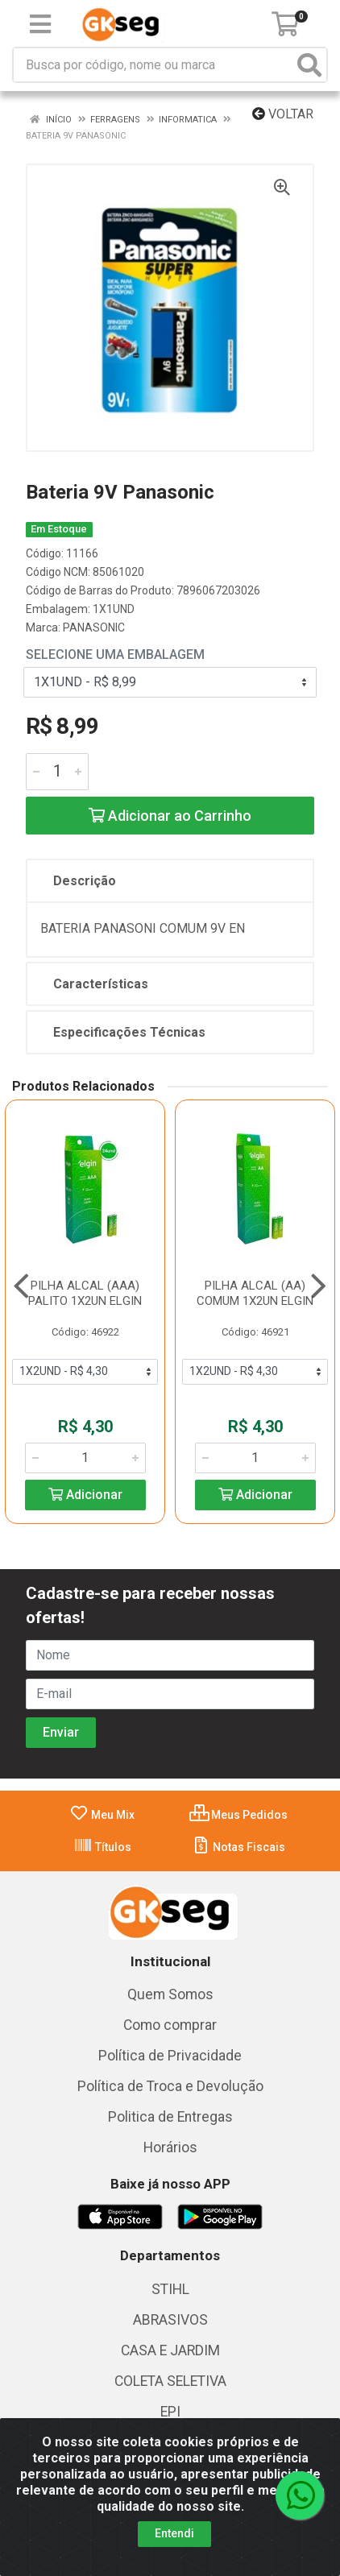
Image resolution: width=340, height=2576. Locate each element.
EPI (170, 2412)
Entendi (174, 2533)
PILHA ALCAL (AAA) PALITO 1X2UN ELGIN (85, 1293)
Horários (170, 2147)
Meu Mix (102, 1814)
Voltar (282, 114)
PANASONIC (94, 627)
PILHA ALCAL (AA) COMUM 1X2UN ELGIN (255, 1293)
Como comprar (170, 2025)
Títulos (102, 1847)
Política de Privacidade (170, 2056)
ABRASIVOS (170, 2320)
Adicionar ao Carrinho (170, 815)
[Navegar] (21, 1286)
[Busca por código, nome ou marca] (153, 64)
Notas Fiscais (238, 1847)
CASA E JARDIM (170, 2350)
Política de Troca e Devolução (170, 2086)
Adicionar (85, 1494)
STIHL (170, 2289)
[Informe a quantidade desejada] (57, 771)
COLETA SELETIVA (170, 2381)
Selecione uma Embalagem (115, 654)
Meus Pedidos (238, 1814)
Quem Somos (170, 1994)
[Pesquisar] (309, 64)
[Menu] (40, 24)
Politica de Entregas (170, 2117)
